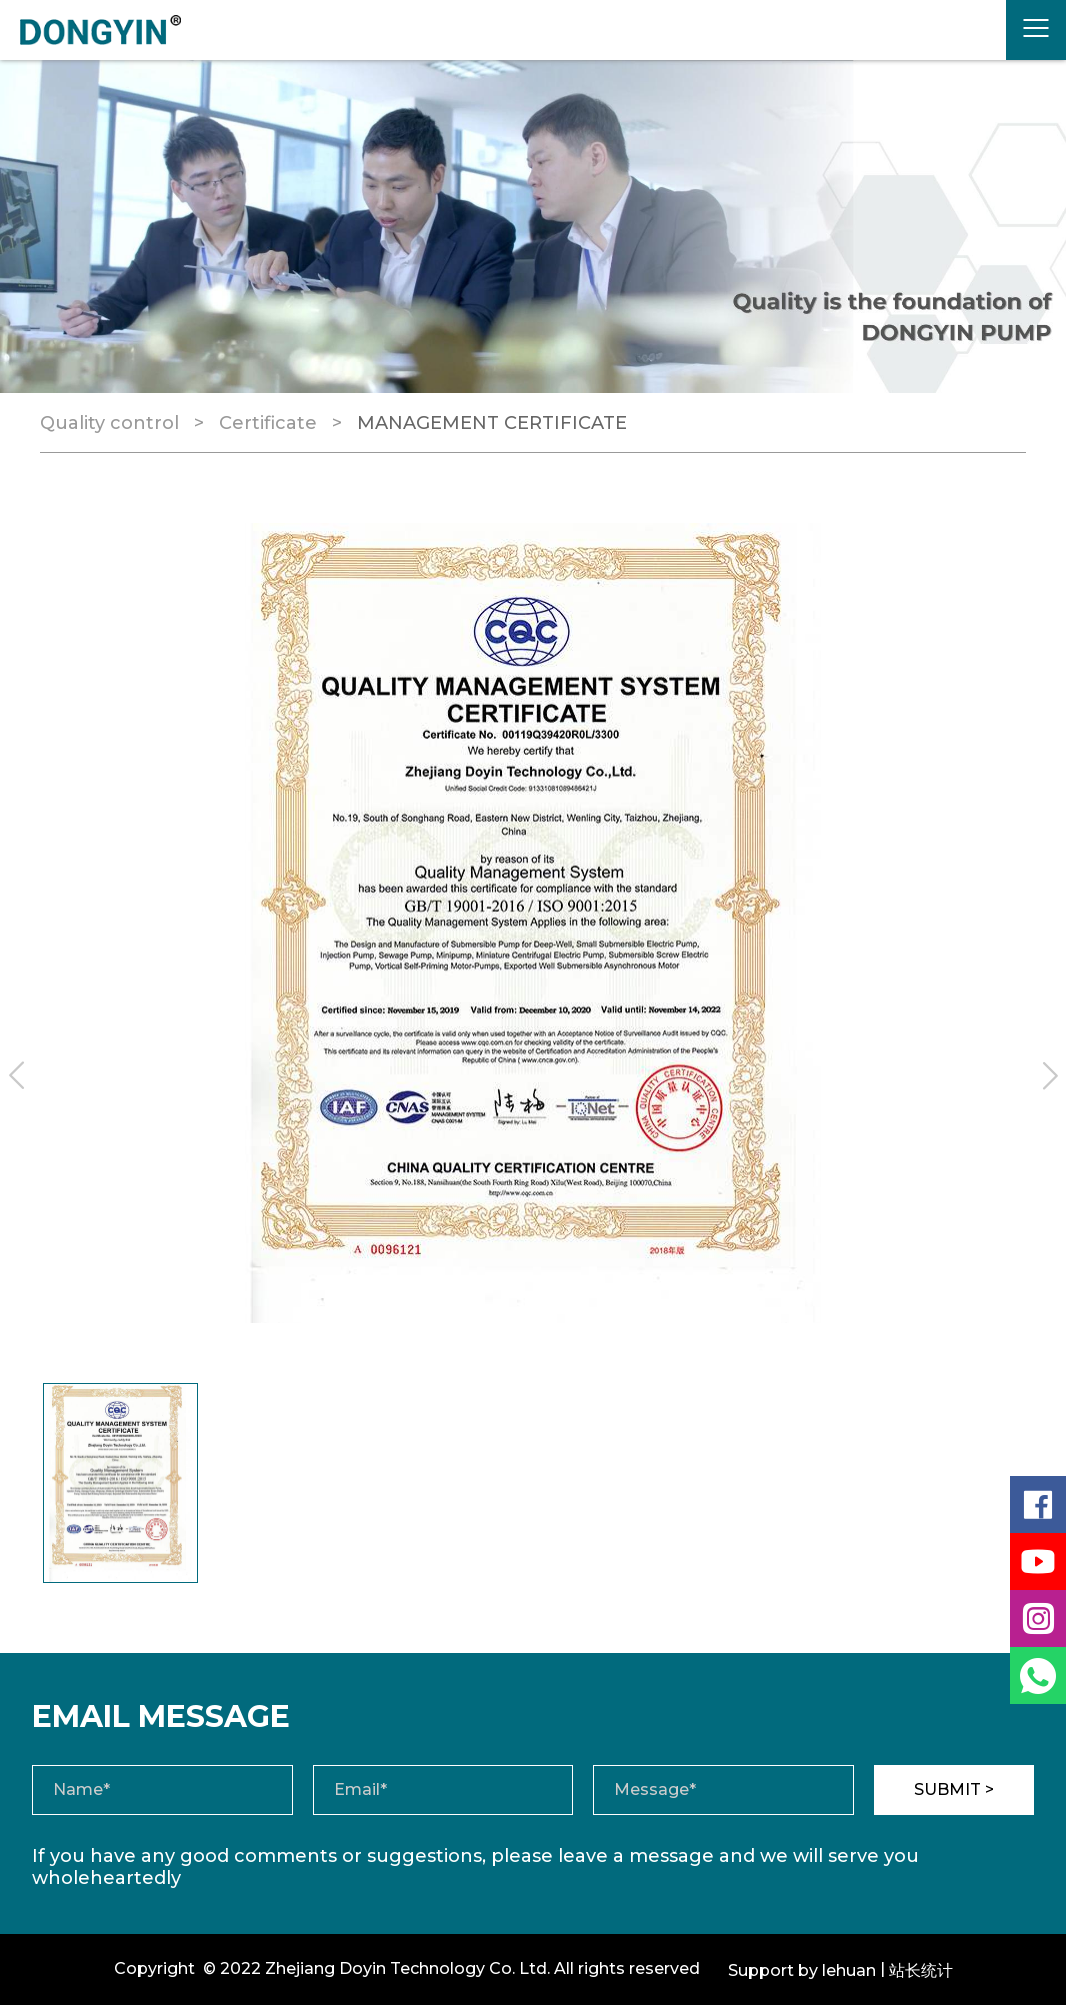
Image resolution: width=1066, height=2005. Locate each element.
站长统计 (921, 1970)
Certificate (268, 423)
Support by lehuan (802, 1970)
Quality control (109, 423)
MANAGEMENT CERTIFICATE (492, 423)
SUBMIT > (954, 1789)
